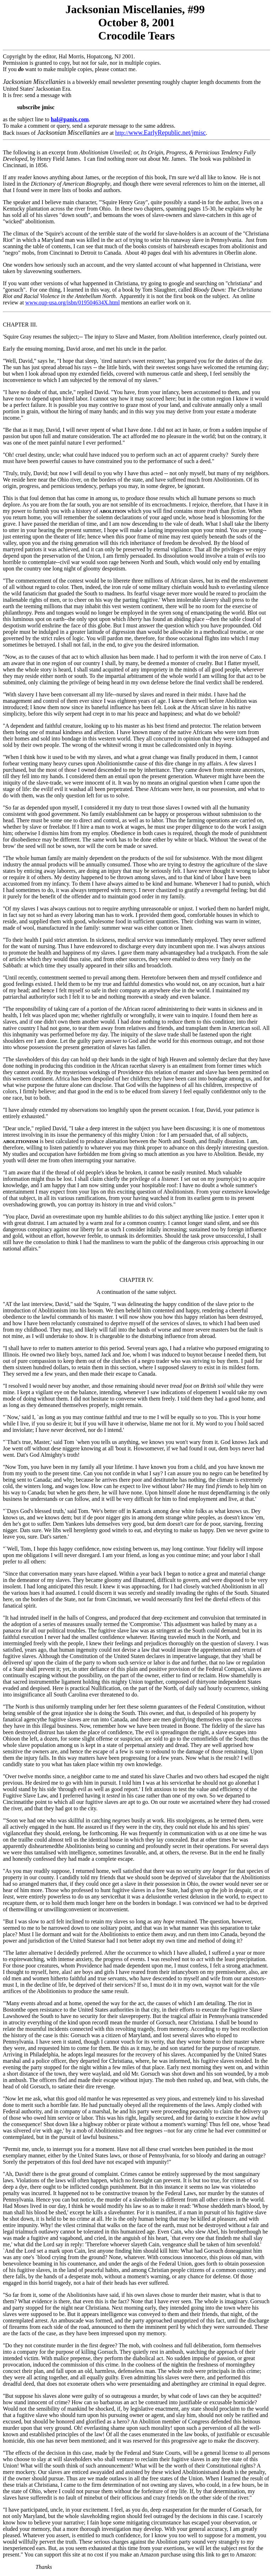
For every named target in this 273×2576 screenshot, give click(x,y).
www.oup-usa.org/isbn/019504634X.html (72, 302)
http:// (160, 133)
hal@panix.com (70, 119)
